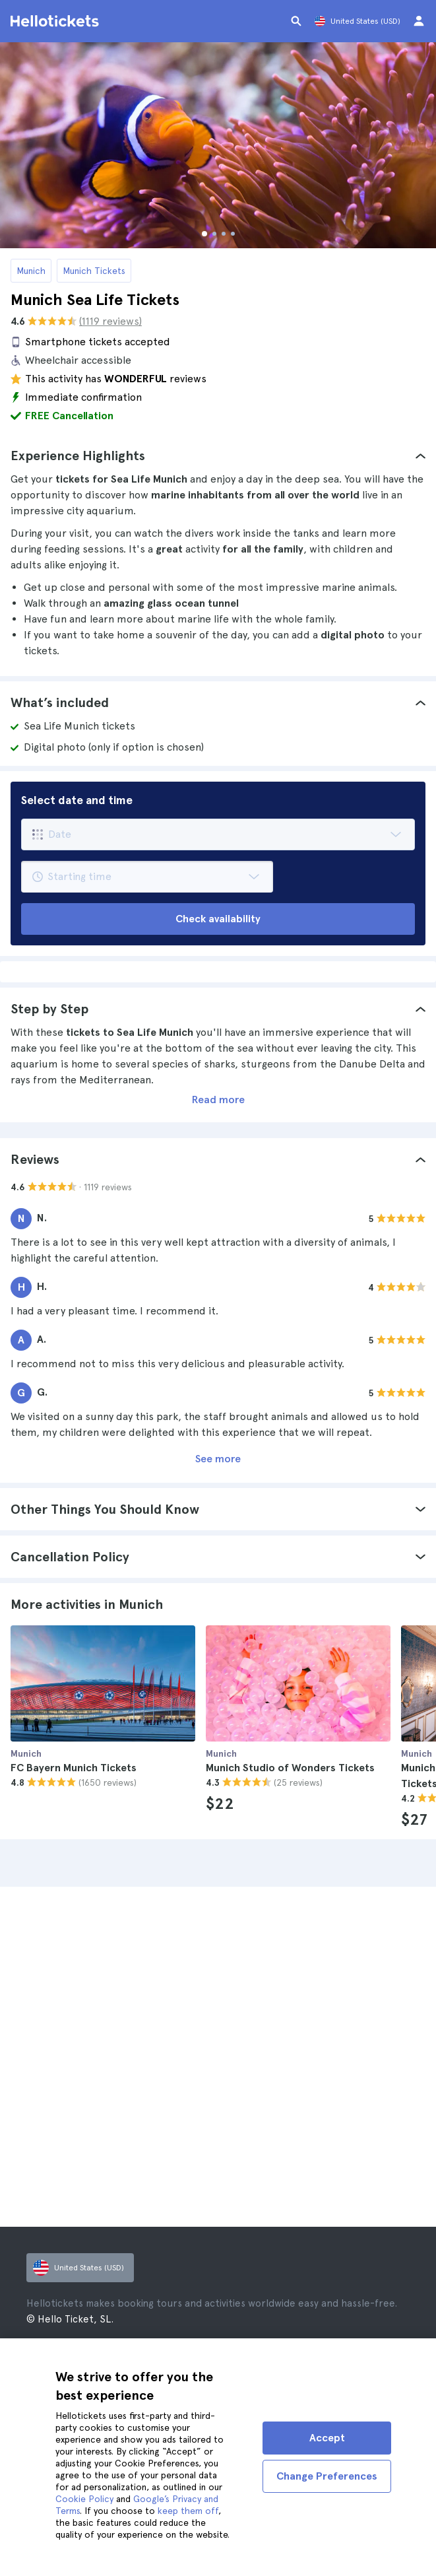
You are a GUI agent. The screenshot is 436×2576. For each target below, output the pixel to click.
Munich (31, 270)
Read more (218, 1099)
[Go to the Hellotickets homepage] (56, 21)
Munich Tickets (94, 270)
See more (218, 1458)
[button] (218, 455)
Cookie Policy (84, 2498)
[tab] (218, 455)
